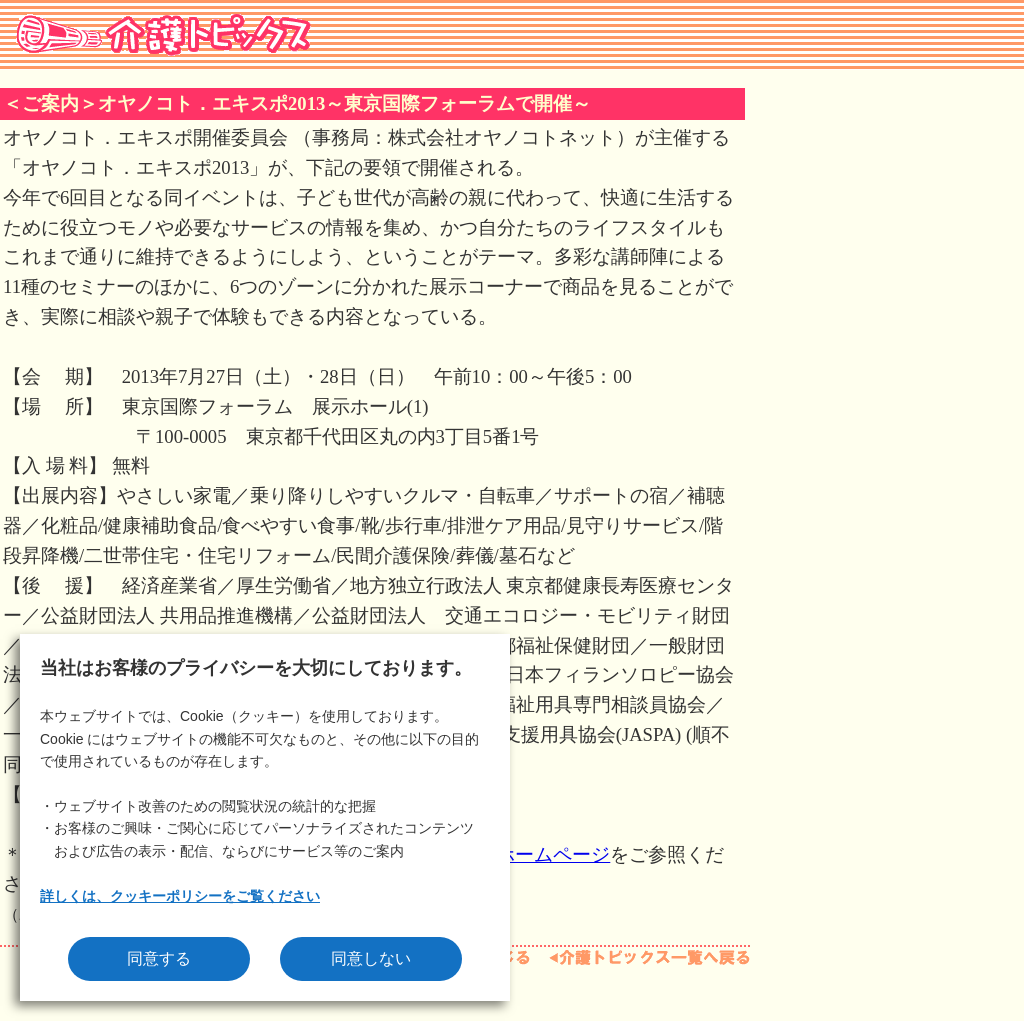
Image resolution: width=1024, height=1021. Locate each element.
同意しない (371, 958)
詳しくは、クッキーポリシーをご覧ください (180, 896)
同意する (159, 958)
